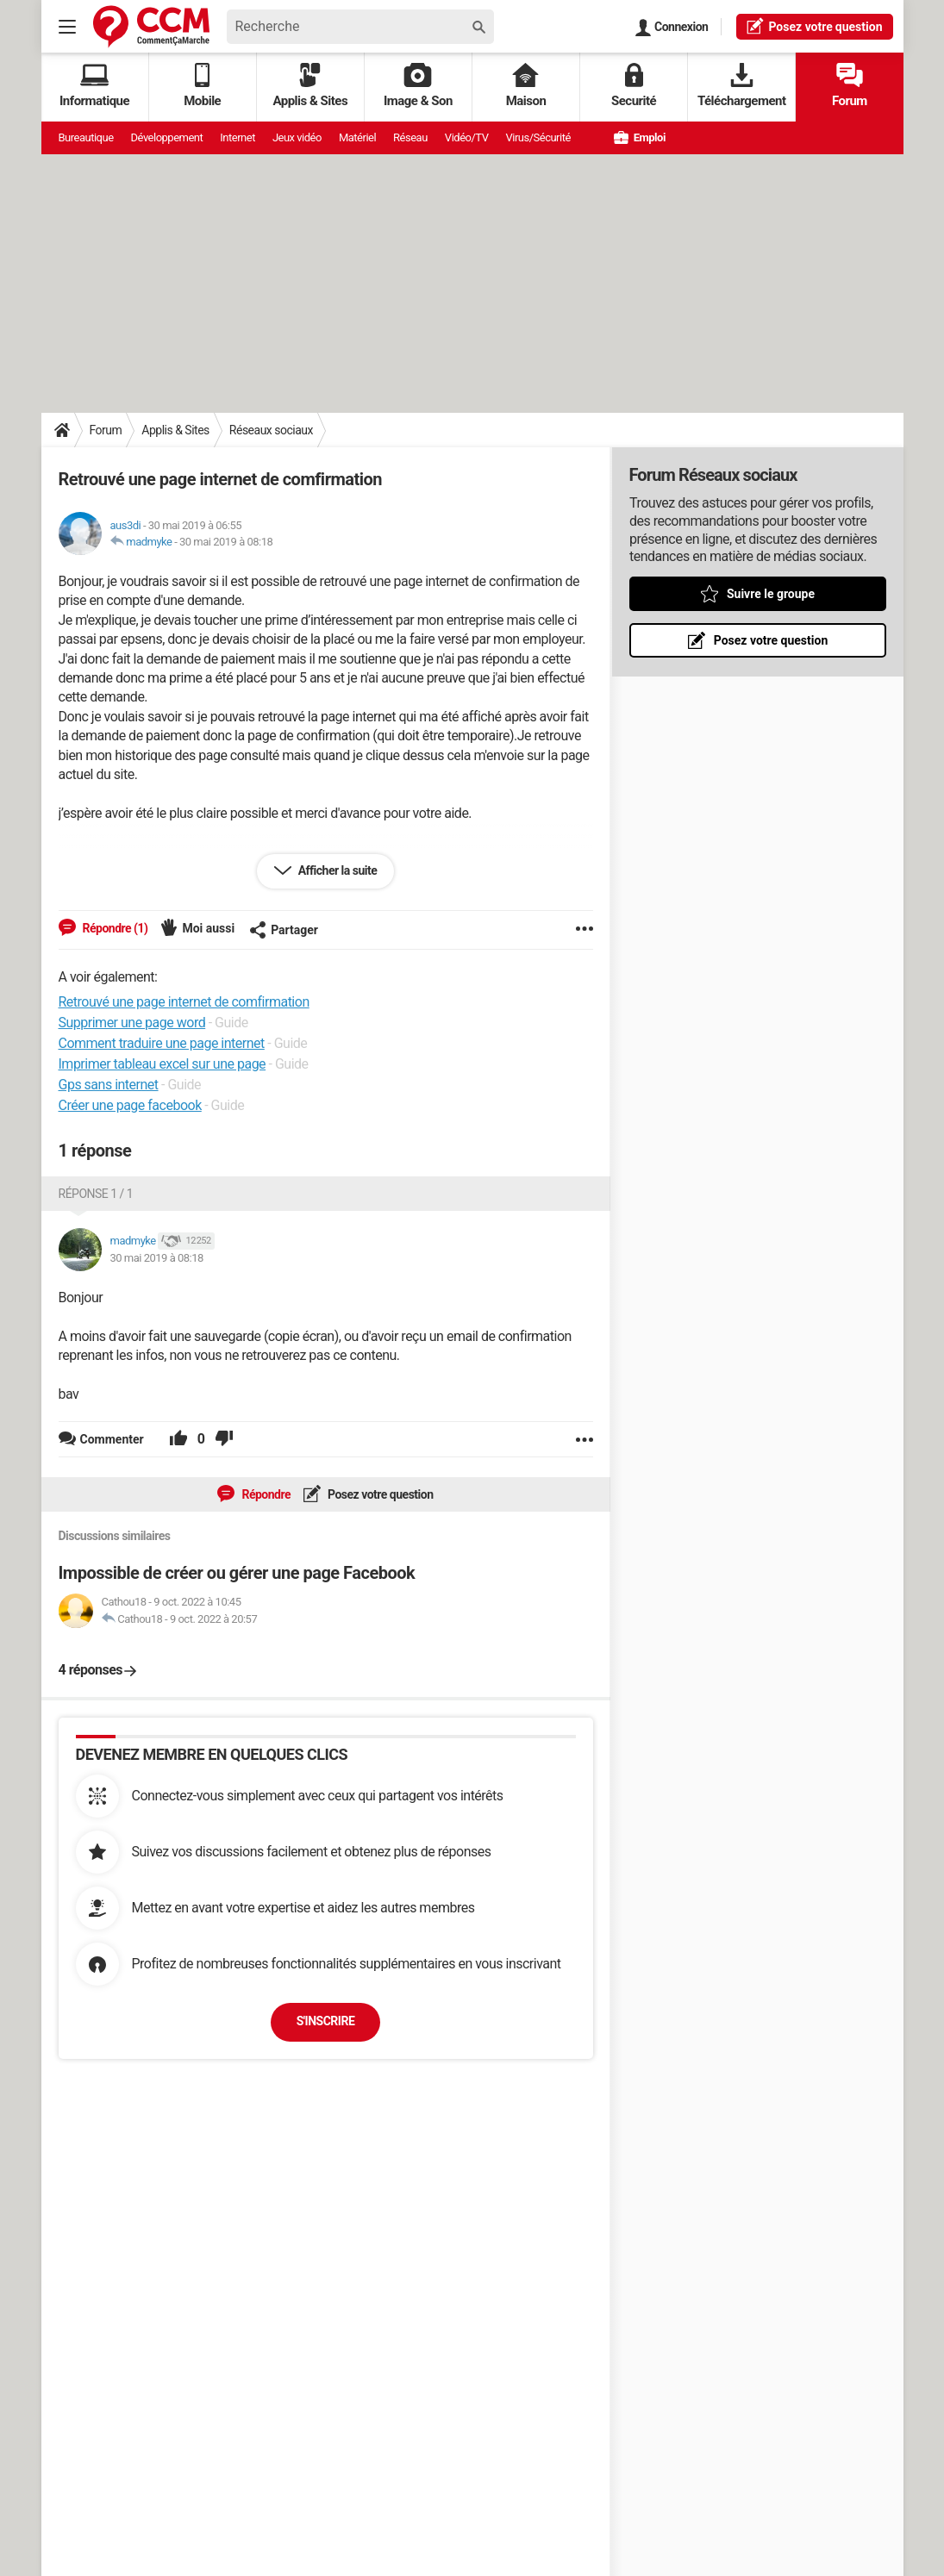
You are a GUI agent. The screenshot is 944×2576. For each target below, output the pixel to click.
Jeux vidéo (297, 137)
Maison (526, 86)
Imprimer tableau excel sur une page (162, 1064)
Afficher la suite (337, 870)
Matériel (357, 137)
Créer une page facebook (130, 1105)
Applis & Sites (309, 86)
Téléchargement (741, 86)
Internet (237, 137)
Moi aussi (208, 928)
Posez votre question (379, 1494)
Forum (849, 86)
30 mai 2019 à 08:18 (225, 541)
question (814, 25)
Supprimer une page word (132, 1022)
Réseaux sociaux (271, 430)
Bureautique (86, 137)
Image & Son (418, 86)
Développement (167, 137)
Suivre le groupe (770, 594)
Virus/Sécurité (537, 137)
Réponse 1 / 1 (96, 1194)
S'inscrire (326, 2021)
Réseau (410, 137)
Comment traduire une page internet (162, 1043)
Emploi (640, 137)
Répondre (265, 1494)
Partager (283, 930)
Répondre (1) (114, 928)
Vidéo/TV (467, 137)
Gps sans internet (109, 1084)
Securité (633, 86)
